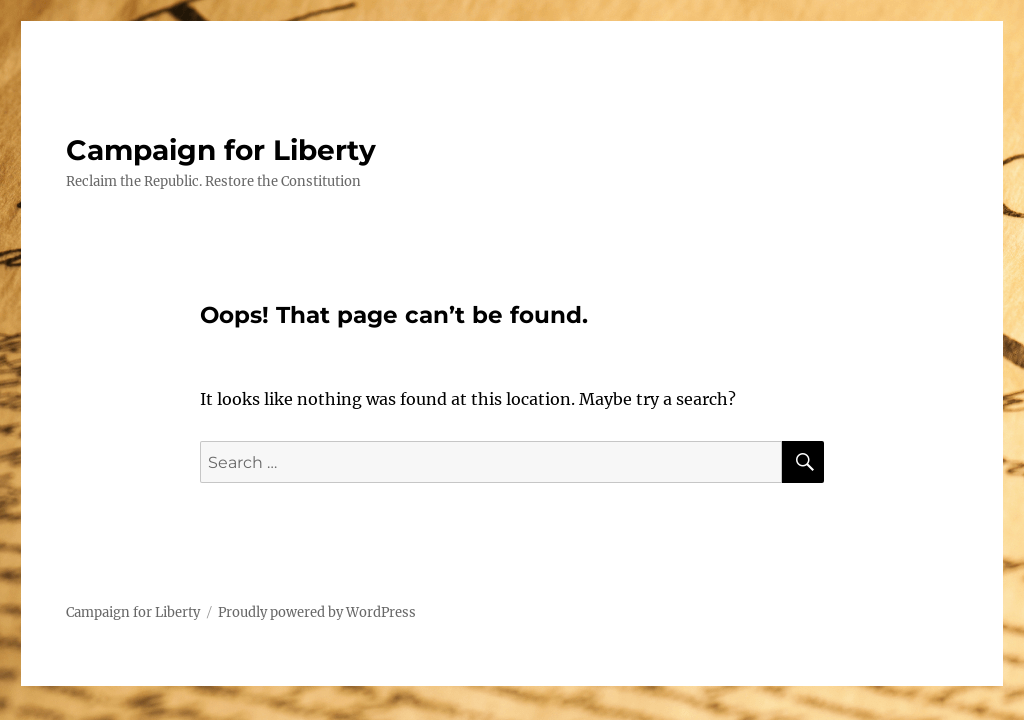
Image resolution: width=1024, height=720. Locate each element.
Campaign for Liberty (221, 150)
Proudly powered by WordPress (317, 612)
